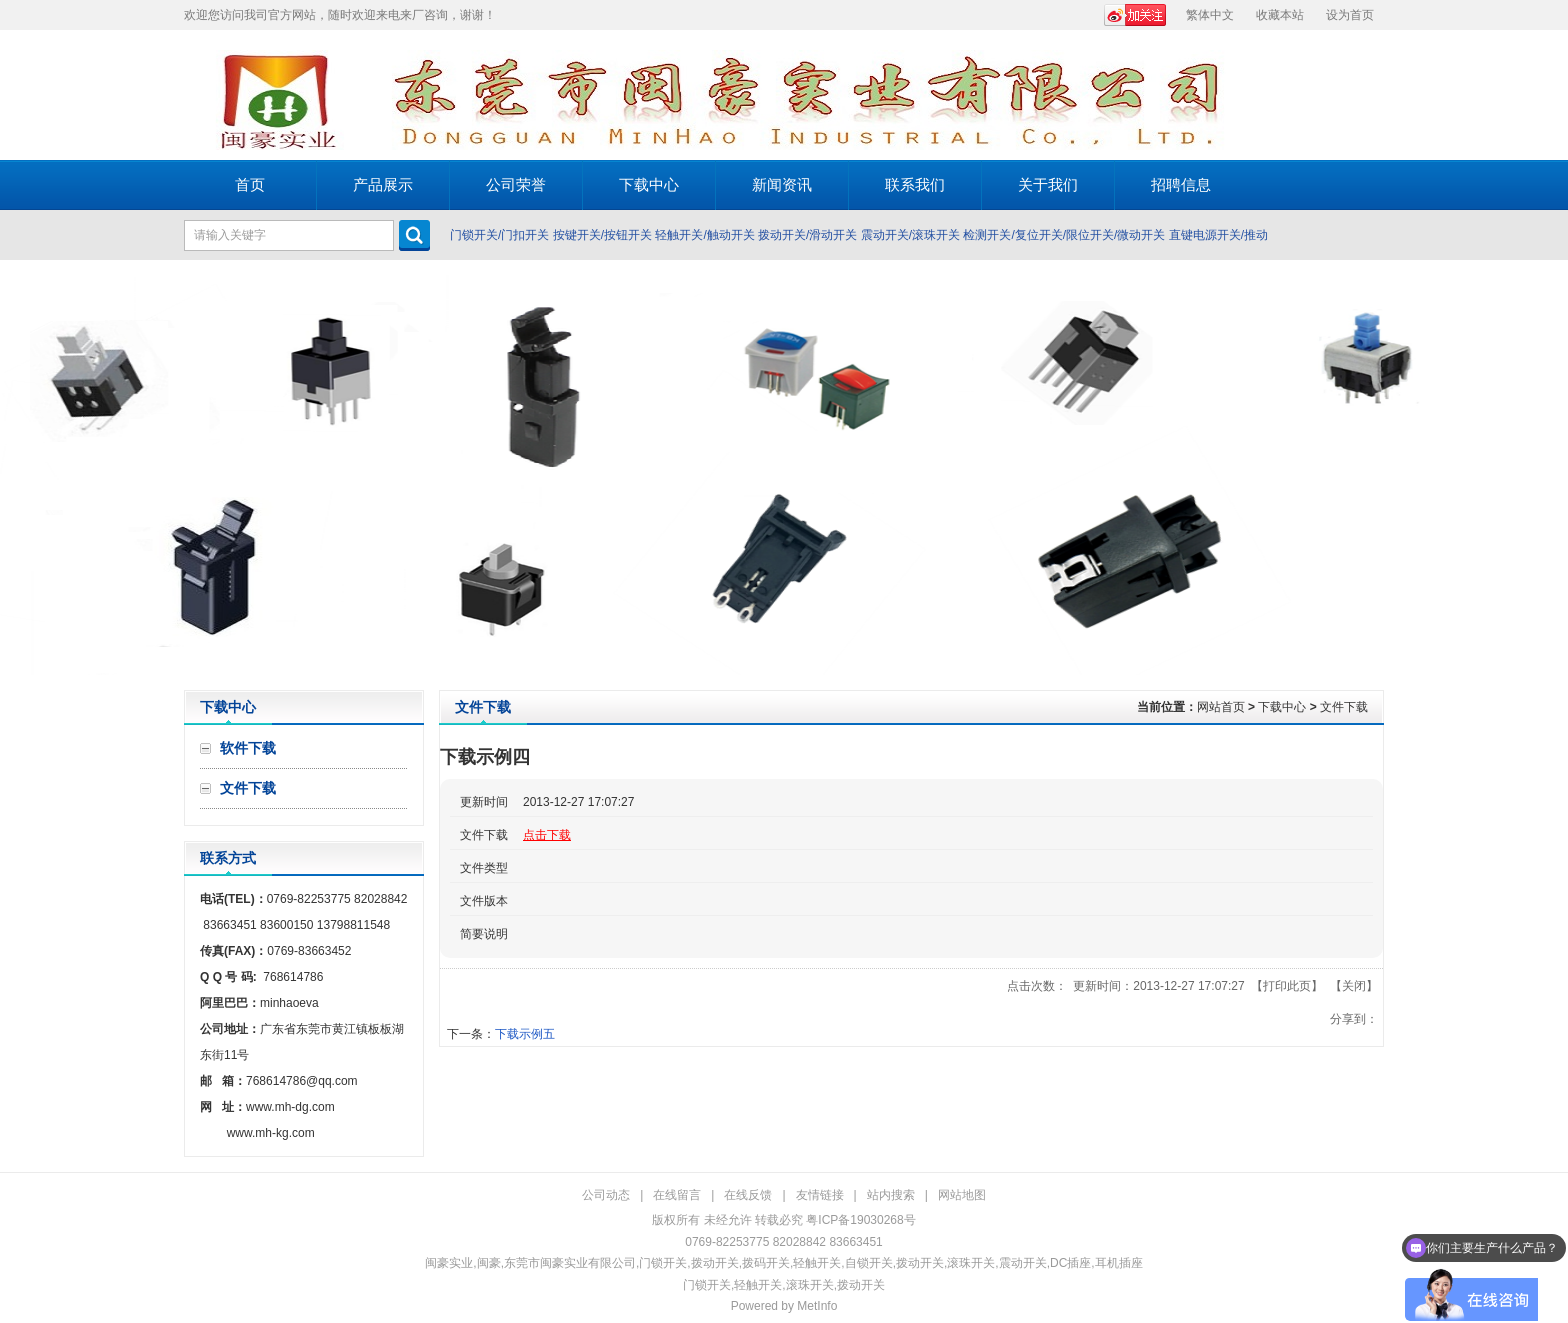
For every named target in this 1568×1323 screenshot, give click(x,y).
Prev (20, 475)
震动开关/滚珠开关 (910, 235)
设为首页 (1350, 15)
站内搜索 (891, 1195)
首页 (250, 184)
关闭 (1354, 986)
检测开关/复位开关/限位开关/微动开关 (1064, 235)
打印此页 (1287, 986)
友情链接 (820, 1195)
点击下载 (547, 835)
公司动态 (606, 1195)
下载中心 (1282, 707)
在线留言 (677, 1195)
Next (1547, 475)
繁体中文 (1210, 15)
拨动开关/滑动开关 (807, 235)
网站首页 (1221, 707)
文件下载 (1344, 707)
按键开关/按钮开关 (602, 235)
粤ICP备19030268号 (860, 1220)
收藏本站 (1280, 15)
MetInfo (817, 1306)
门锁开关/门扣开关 (499, 235)
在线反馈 (748, 1195)
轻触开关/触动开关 (704, 235)
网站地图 (962, 1195)
